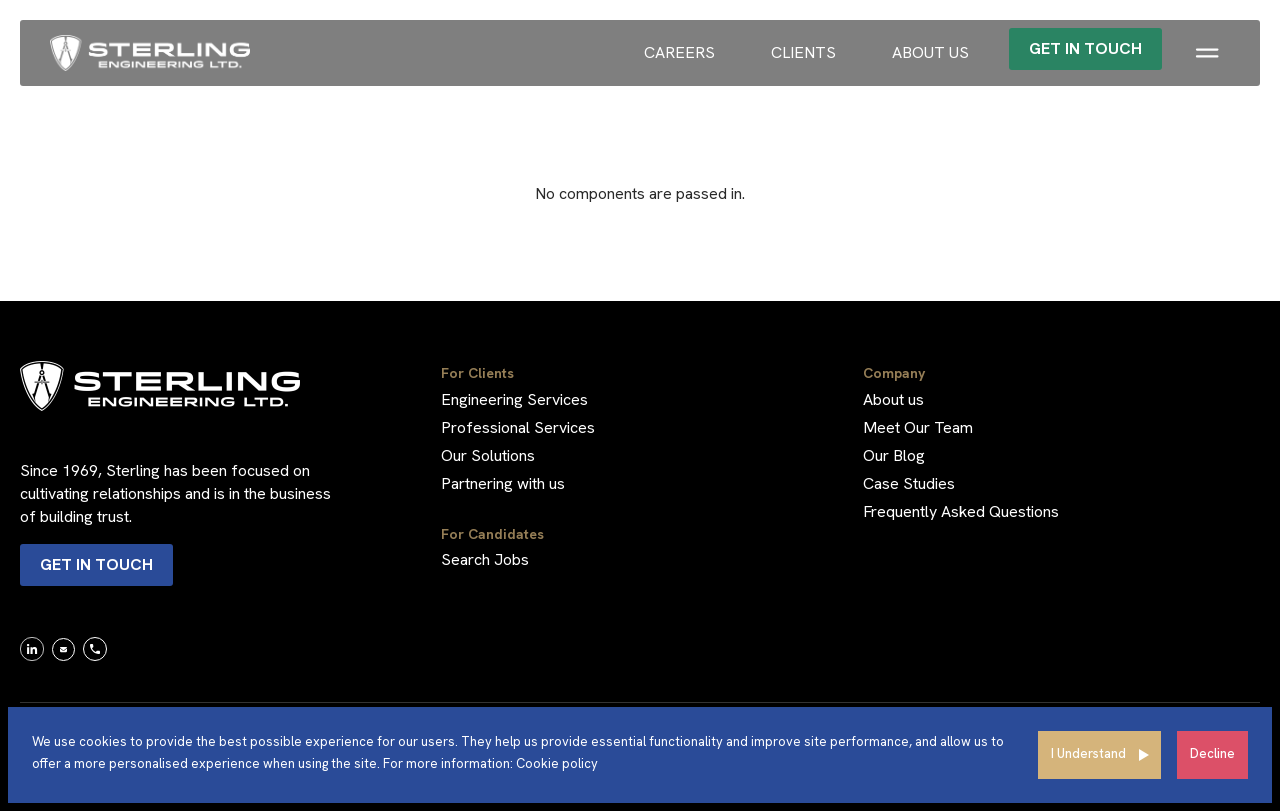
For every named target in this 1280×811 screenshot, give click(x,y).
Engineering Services (514, 399)
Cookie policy (557, 763)
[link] (32, 648)
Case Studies (909, 483)
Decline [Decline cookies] (1212, 753)
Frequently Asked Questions (961, 511)
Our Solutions (488, 455)
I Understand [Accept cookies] (1088, 753)
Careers (679, 52)
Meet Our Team (918, 427)
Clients (803, 52)
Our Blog (894, 455)
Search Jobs (485, 559)
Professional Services (518, 427)
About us (930, 52)
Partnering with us (503, 483)
